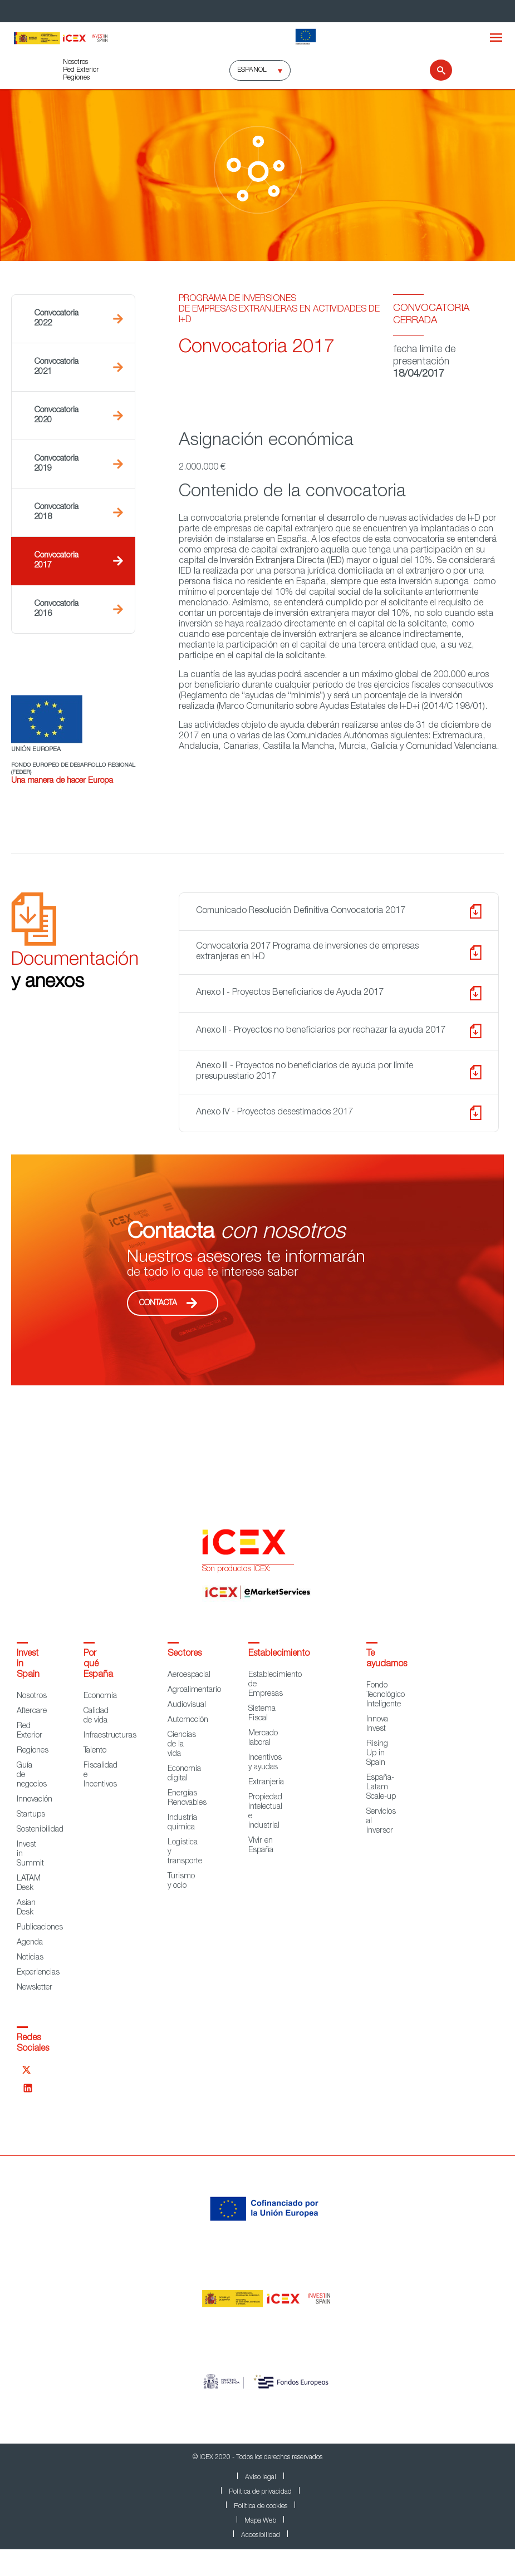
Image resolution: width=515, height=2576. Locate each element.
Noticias (30, 1958)
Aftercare (32, 1711)
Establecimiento (279, 1654)
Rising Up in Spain (377, 1753)
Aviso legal (260, 2477)
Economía (100, 1696)
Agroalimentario (194, 1690)
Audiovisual (187, 1705)
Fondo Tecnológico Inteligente (385, 1695)
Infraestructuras (110, 1736)
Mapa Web (260, 2521)
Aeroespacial (189, 1675)
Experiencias (38, 1973)
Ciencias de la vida (182, 1744)
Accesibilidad (260, 2535)
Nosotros (75, 62)
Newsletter (34, 1988)
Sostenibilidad (40, 1830)
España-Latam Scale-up (381, 1787)
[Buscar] (434, 70)
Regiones (76, 78)
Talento (95, 1751)
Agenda (30, 1943)
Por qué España (98, 1665)
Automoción (188, 1720)
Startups (31, 1815)
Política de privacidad (260, 2492)
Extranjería (266, 1783)
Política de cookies (260, 2506)
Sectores (185, 1654)
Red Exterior (81, 70)
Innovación (34, 1800)
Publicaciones (40, 1928)
